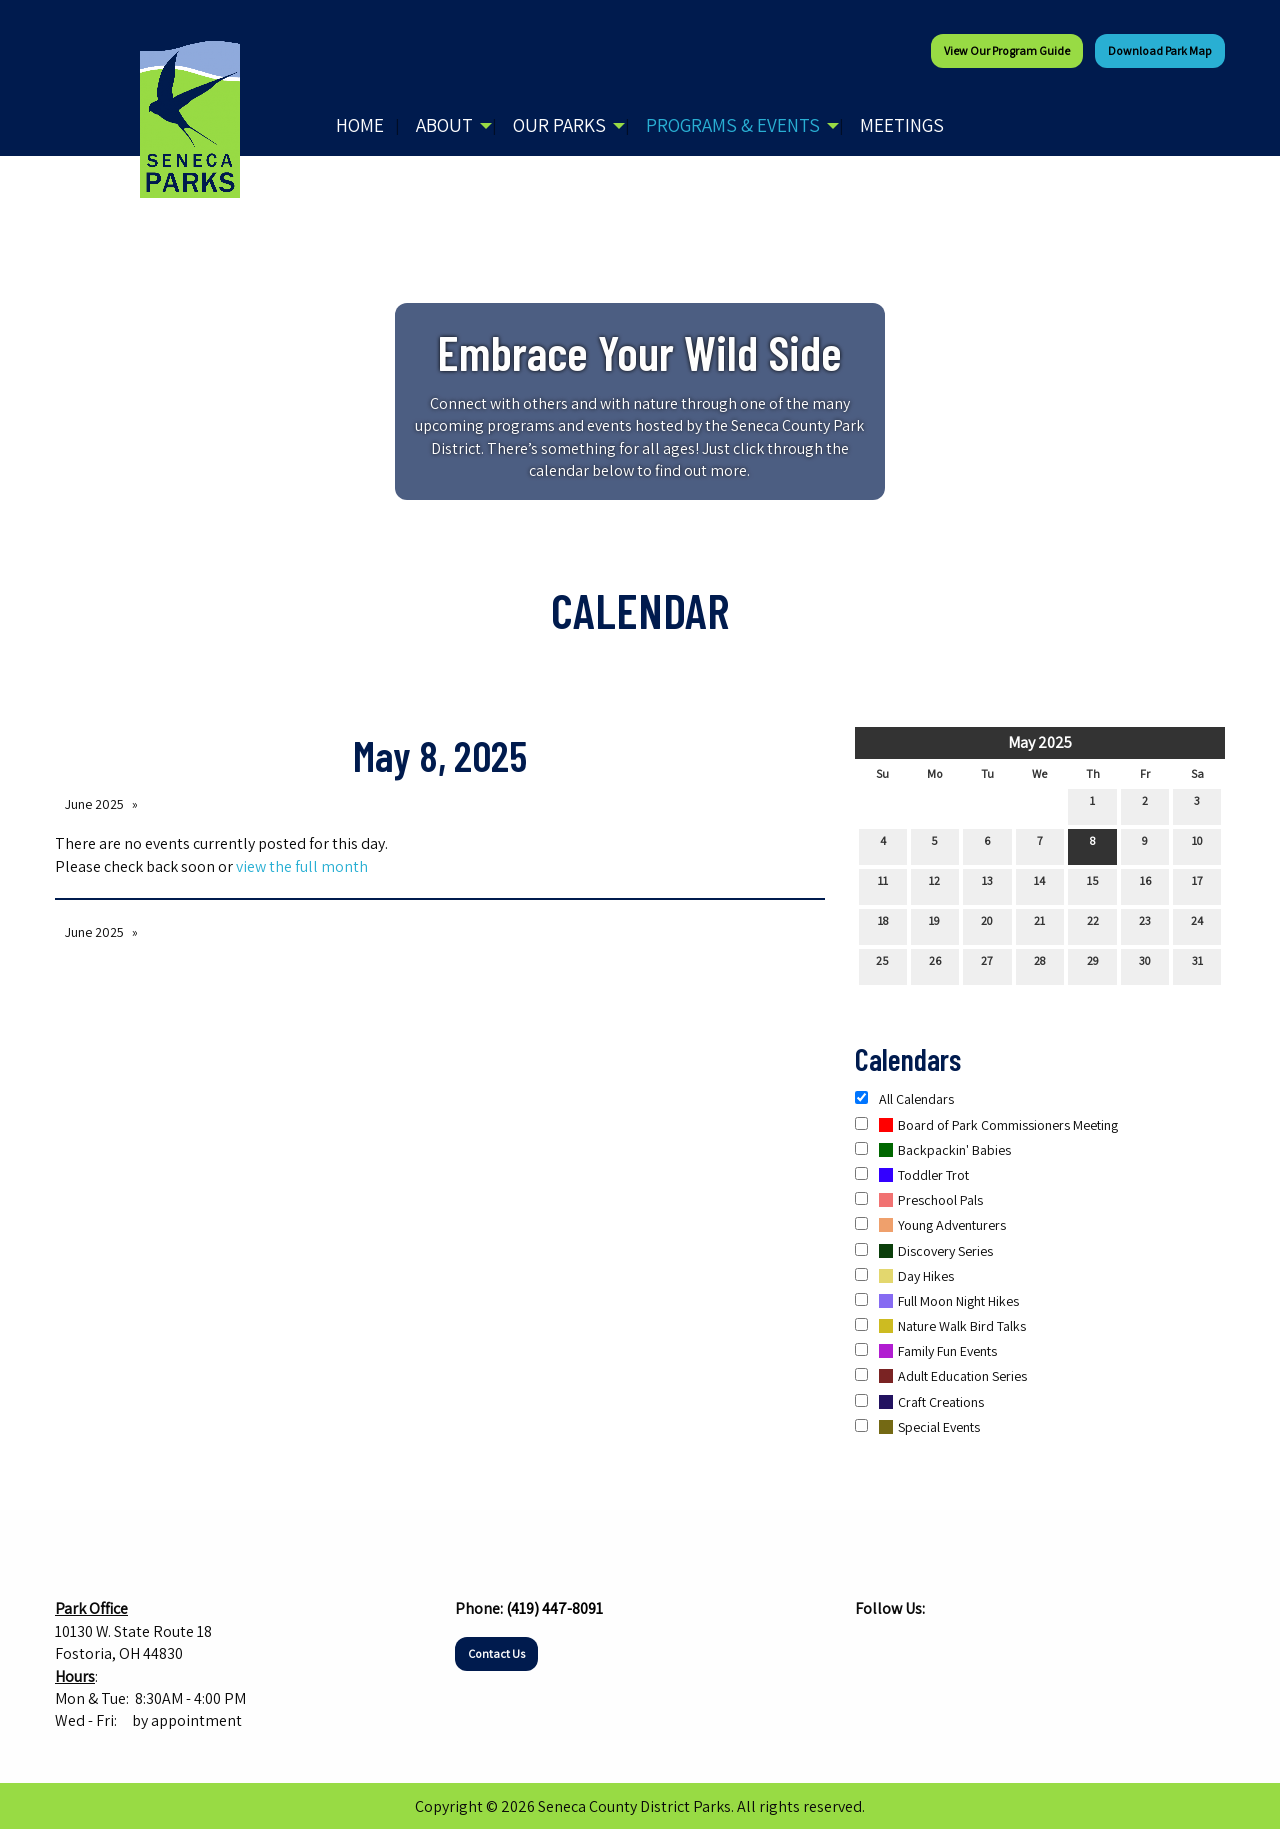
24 (1197, 925)
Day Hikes (904, 1276)
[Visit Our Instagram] (903, 1648)
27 (987, 965)
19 (934, 925)
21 (1039, 925)
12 (934, 885)
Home (360, 125)
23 (1145, 925)
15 (1093, 885)
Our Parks (559, 125)
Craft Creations (919, 1402)
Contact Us (496, 1653)
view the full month (302, 866)
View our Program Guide (1007, 50)
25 (882, 965)
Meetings (902, 125)
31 (1197, 965)
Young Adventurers (930, 1225)
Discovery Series (924, 1251)
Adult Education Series (941, 1376)
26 (935, 965)
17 (1197, 885)
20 (987, 925)
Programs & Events (733, 125)
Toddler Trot (912, 1175)
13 (987, 885)
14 (1039, 885)
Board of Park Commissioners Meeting (986, 1125)
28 (1039, 965)
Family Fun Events (926, 1351)
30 (1145, 965)
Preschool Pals (919, 1200)
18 (883, 925)
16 (1145, 885)
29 (1093, 965)
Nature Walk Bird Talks (940, 1326)
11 (883, 885)
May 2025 (1040, 742)
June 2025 (94, 804)
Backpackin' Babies (933, 1150)
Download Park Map (1160, 50)
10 (1197, 845)
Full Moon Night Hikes (937, 1301)
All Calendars (904, 1099)
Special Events (917, 1427)
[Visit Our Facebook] (871, 1648)
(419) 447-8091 (554, 1608)
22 (1093, 925)
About (444, 125)
